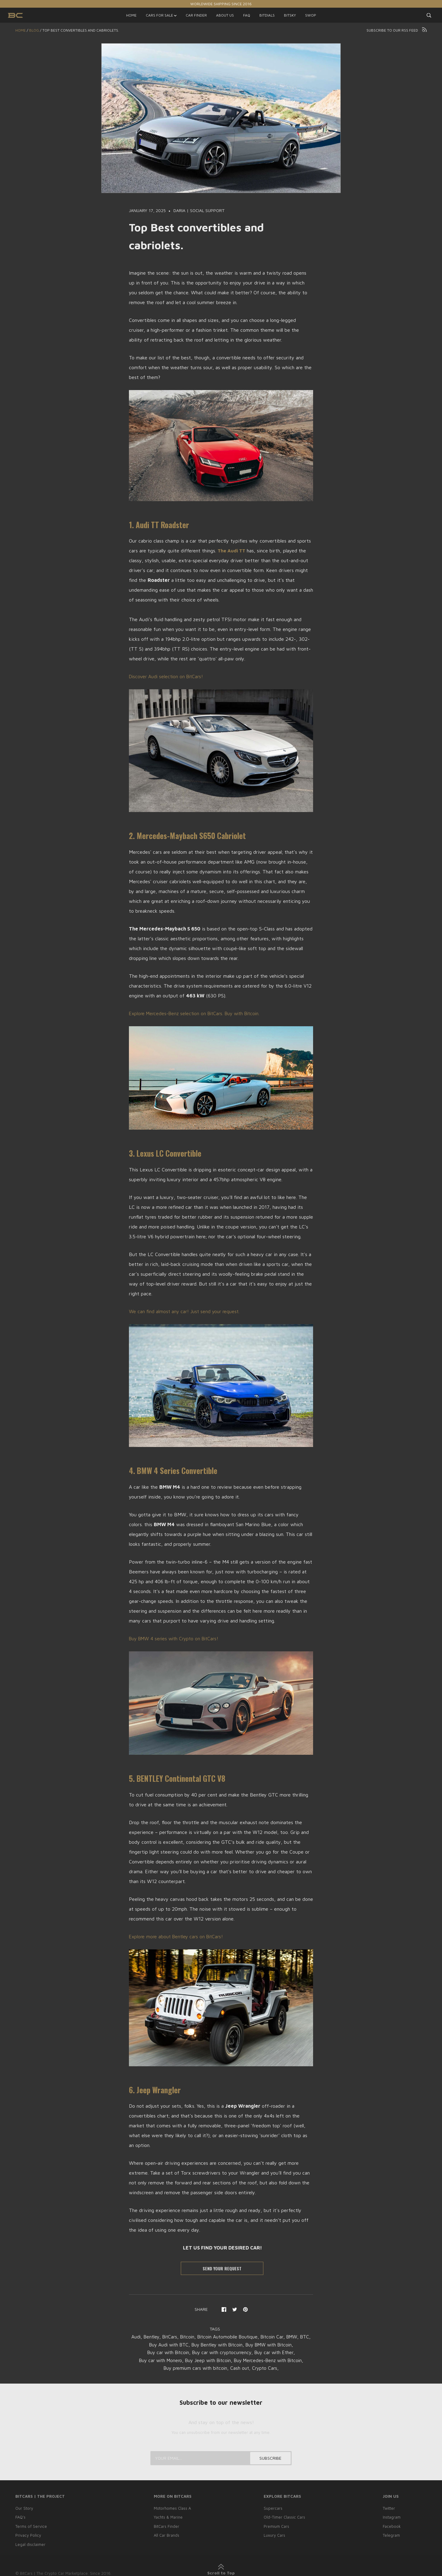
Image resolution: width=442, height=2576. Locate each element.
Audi (136, 2336)
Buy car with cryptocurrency (222, 2352)
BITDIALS (267, 15)
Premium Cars (276, 2525)
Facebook (392, 2525)
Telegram (391, 2534)
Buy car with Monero (156, 2360)
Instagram (392, 2516)
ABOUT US (225, 15)
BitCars (172, 2336)
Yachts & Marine (167, 2516)
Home (20, 30)
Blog (34, 30)
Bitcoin (191, 2336)
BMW (303, 2336)
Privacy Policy (28, 2534)
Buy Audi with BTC (170, 2344)
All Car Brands (165, 2534)
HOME (131, 15)
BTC (140, 2344)
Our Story (24, 2507)
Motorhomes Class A (172, 2507)
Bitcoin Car (282, 2336)
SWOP (310, 15)
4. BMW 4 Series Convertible (175, 1470)
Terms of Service (31, 2525)
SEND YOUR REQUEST (222, 2268)
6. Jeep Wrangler (156, 2089)
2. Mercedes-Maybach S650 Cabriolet (189, 835)
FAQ (246, 15)
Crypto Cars (267, 2368)
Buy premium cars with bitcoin (194, 2368)
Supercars (272, 2507)
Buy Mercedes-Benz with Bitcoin (271, 2360)
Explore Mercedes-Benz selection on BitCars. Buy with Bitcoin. (198, 1013)
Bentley (152, 2336)
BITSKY (290, 15)
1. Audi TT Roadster (160, 525)
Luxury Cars (274, 2534)
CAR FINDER (196, 15)
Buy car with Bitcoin (164, 2352)
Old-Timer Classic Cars (284, 2516)
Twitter (389, 2507)
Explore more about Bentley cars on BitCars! (178, 1936)
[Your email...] (221, 2458)
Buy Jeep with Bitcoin (206, 2360)
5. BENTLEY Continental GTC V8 (180, 1778)
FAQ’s (20, 2516)
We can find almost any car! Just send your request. (186, 1311)
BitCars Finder (165, 2525)
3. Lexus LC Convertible (167, 1153)
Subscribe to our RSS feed (396, 30)
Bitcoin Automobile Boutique (234, 2336)
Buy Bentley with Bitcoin (222, 2344)
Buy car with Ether (278, 2352)
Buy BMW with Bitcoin (279, 2344)
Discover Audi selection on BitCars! (168, 676)
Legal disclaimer (30, 2543)
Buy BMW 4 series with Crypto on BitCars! (177, 1638)
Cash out (241, 2368)
